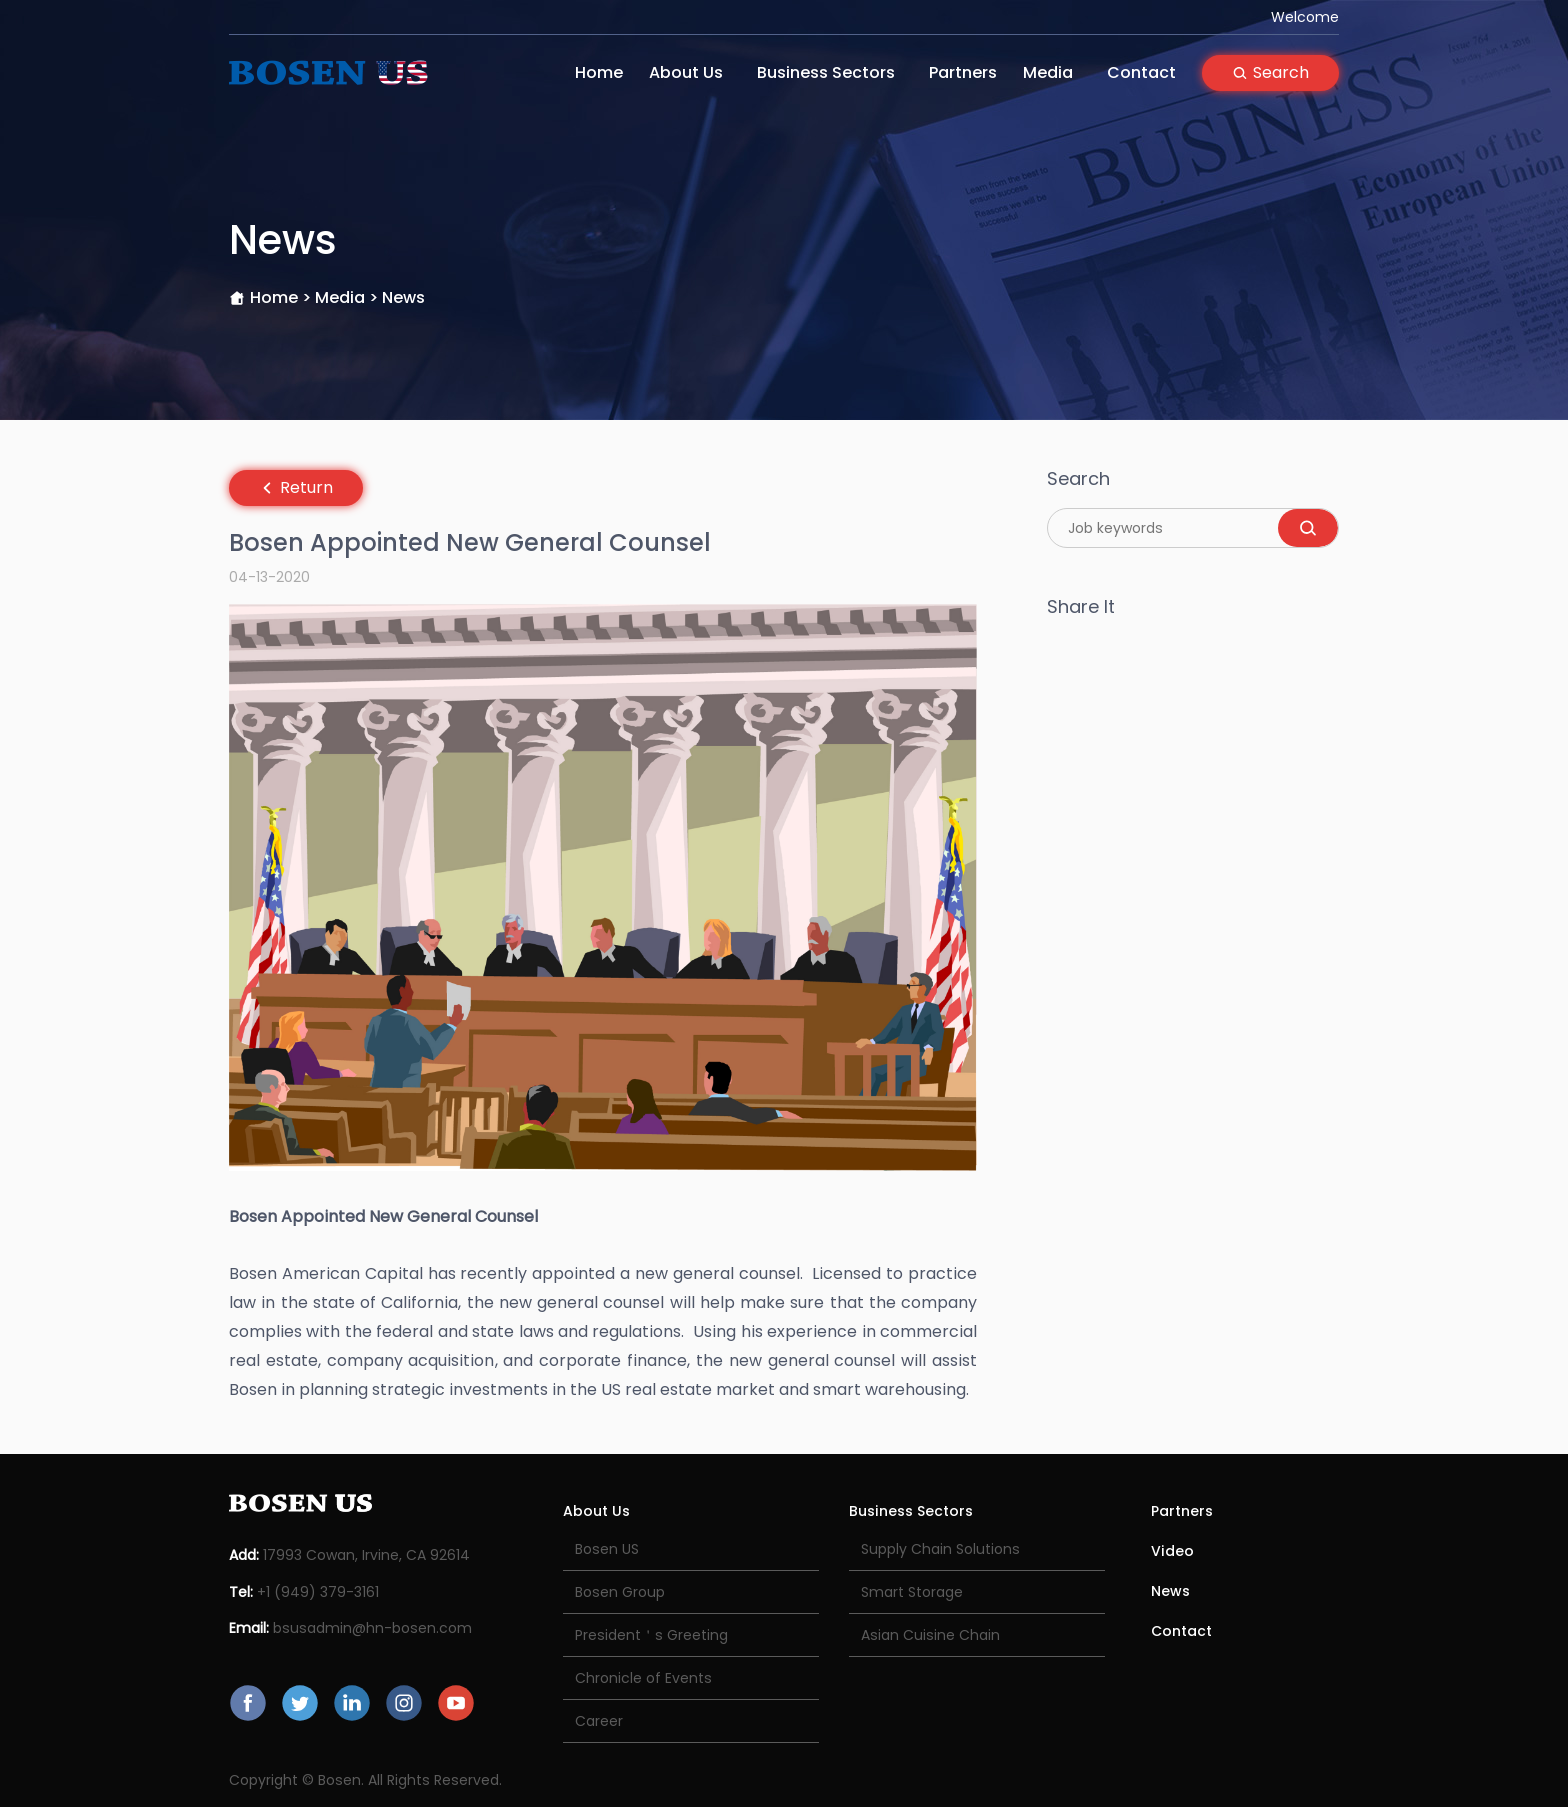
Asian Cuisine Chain (930, 1635)
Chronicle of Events (643, 1678)
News (1170, 1591)
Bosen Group (620, 1592)
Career (599, 1721)
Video (1172, 1551)
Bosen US (607, 1549)
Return (296, 487)
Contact (1141, 72)
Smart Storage (912, 1592)
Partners (963, 72)
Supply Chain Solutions (940, 1549)
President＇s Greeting (651, 1635)
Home (599, 72)
